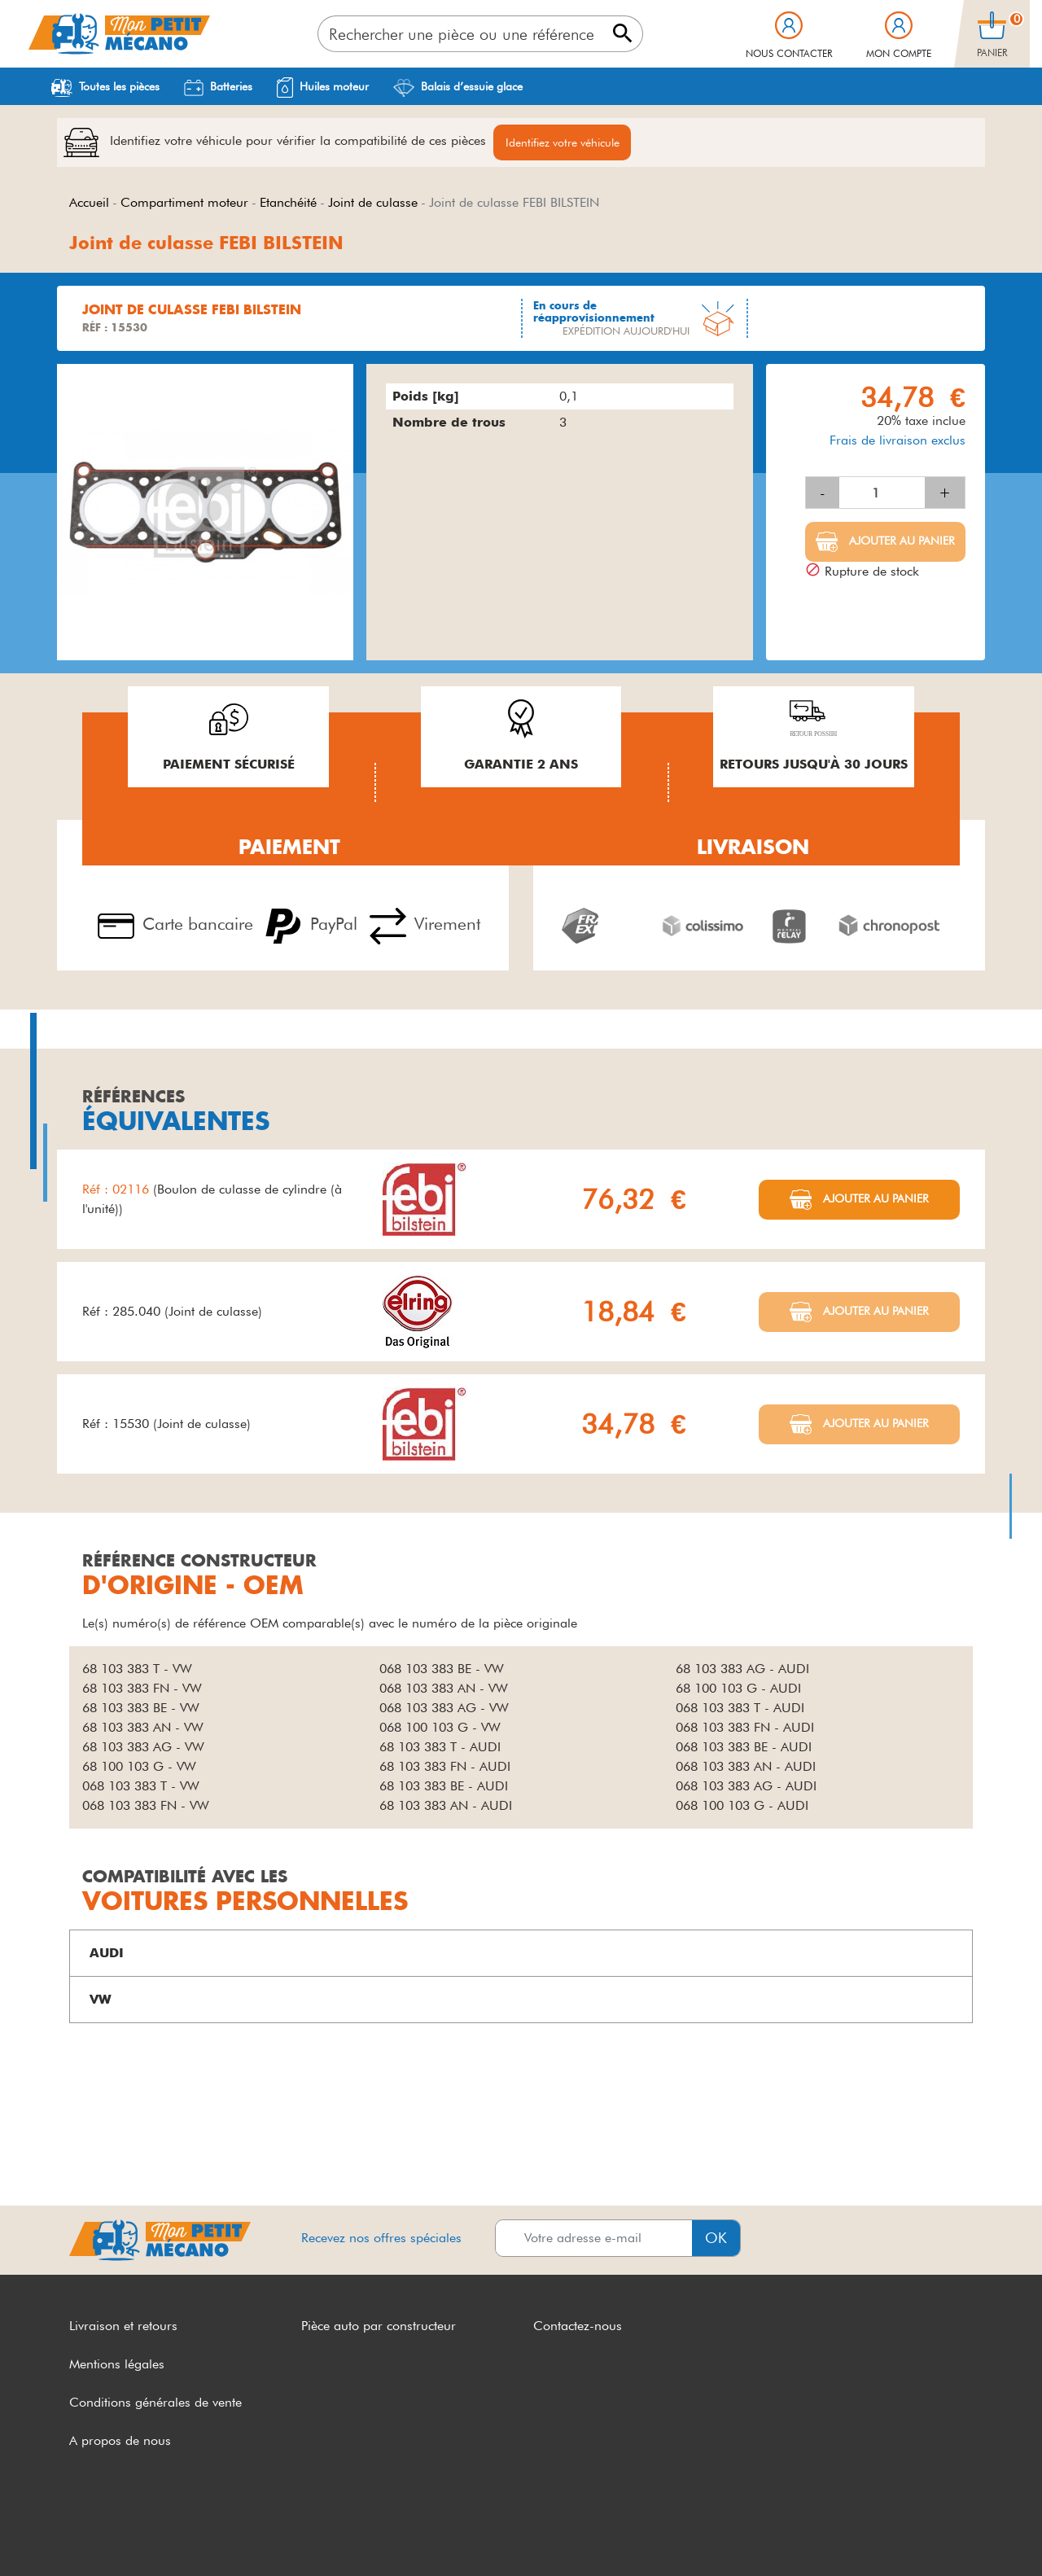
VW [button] (101, 2001)
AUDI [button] (107, 1955)
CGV (83, 2533)
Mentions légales (116, 2366)
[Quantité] (882, 495)
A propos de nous (120, 2442)
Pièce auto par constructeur (378, 2328)
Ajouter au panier (900, 543)
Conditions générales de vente (155, 2404)
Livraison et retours (123, 2328)
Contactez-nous (577, 2328)
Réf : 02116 (117, 1191)
